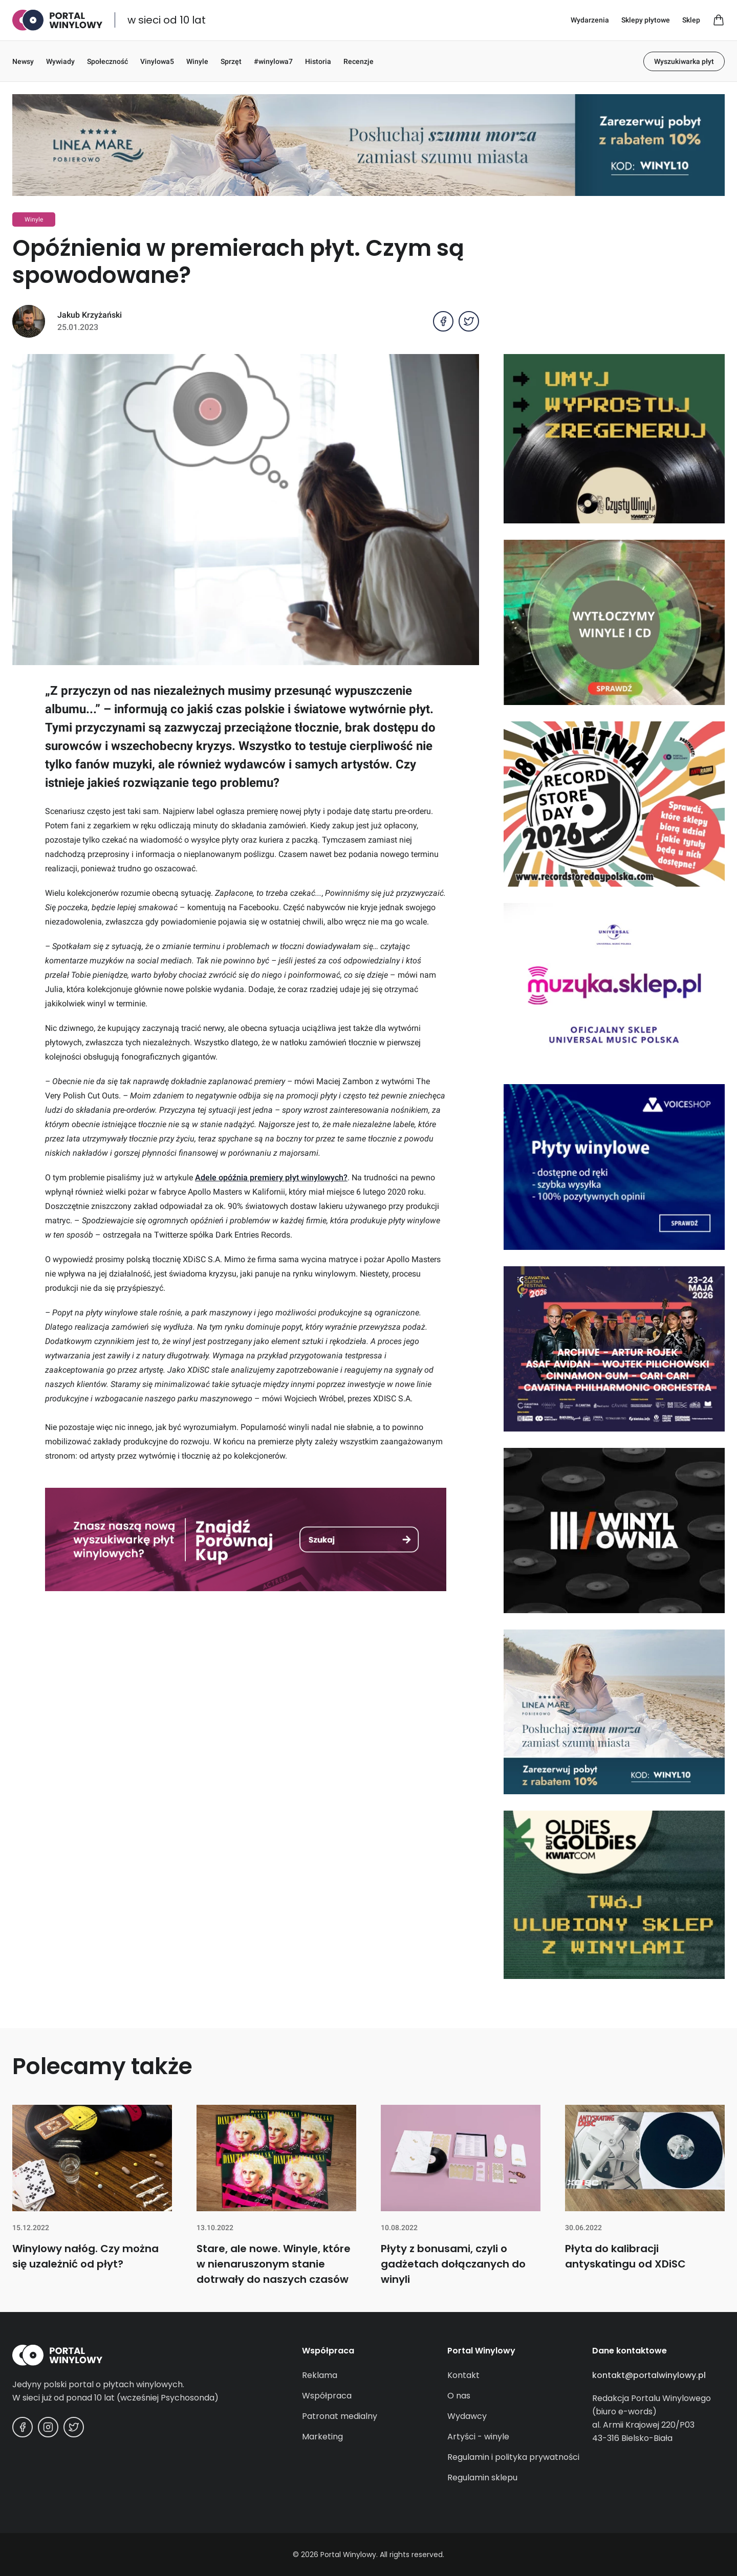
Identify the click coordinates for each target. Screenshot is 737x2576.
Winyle (197, 61)
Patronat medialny (339, 2416)
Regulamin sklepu (482, 2477)
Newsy (23, 61)
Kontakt (463, 2375)
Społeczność (107, 61)
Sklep (691, 20)
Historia (318, 61)
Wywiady (60, 61)
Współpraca (327, 2396)
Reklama (319, 2375)
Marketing (322, 2436)
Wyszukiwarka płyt (684, 61)
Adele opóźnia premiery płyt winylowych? (271, 1177)
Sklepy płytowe (645, 20)
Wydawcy (467, 2416)
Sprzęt (231, 61)
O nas (458, 2396)
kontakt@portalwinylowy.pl (649, 2375)
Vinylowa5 (157, 61)
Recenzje (358, 61)
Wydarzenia (590, 20)
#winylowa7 (273, 61)
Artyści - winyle (478, 2436)
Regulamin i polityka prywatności (513, 2457)
